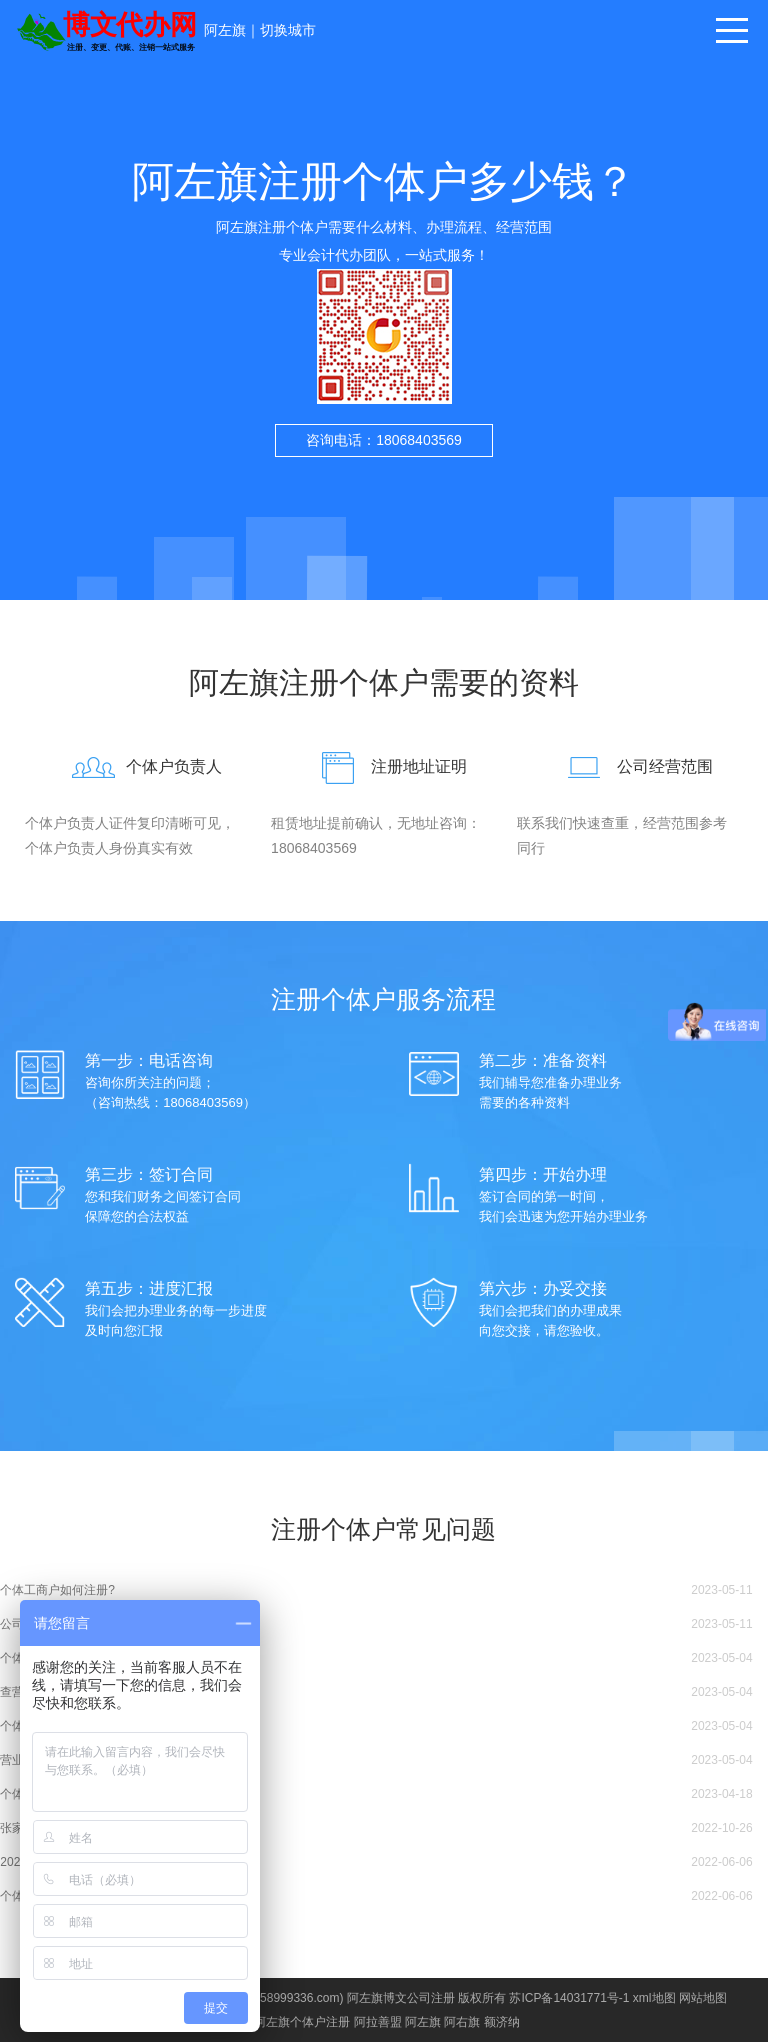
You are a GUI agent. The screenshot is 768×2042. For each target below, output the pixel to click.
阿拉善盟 (378, 2022)
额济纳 (502, 2022)
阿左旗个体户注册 (302, 2022)
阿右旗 (462, 2022)
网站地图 (703, 1998)
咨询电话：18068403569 (384, 440)
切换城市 (288, 30)
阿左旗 (225, 30)
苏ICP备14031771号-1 (569, 1998)
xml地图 (654, 1998)
